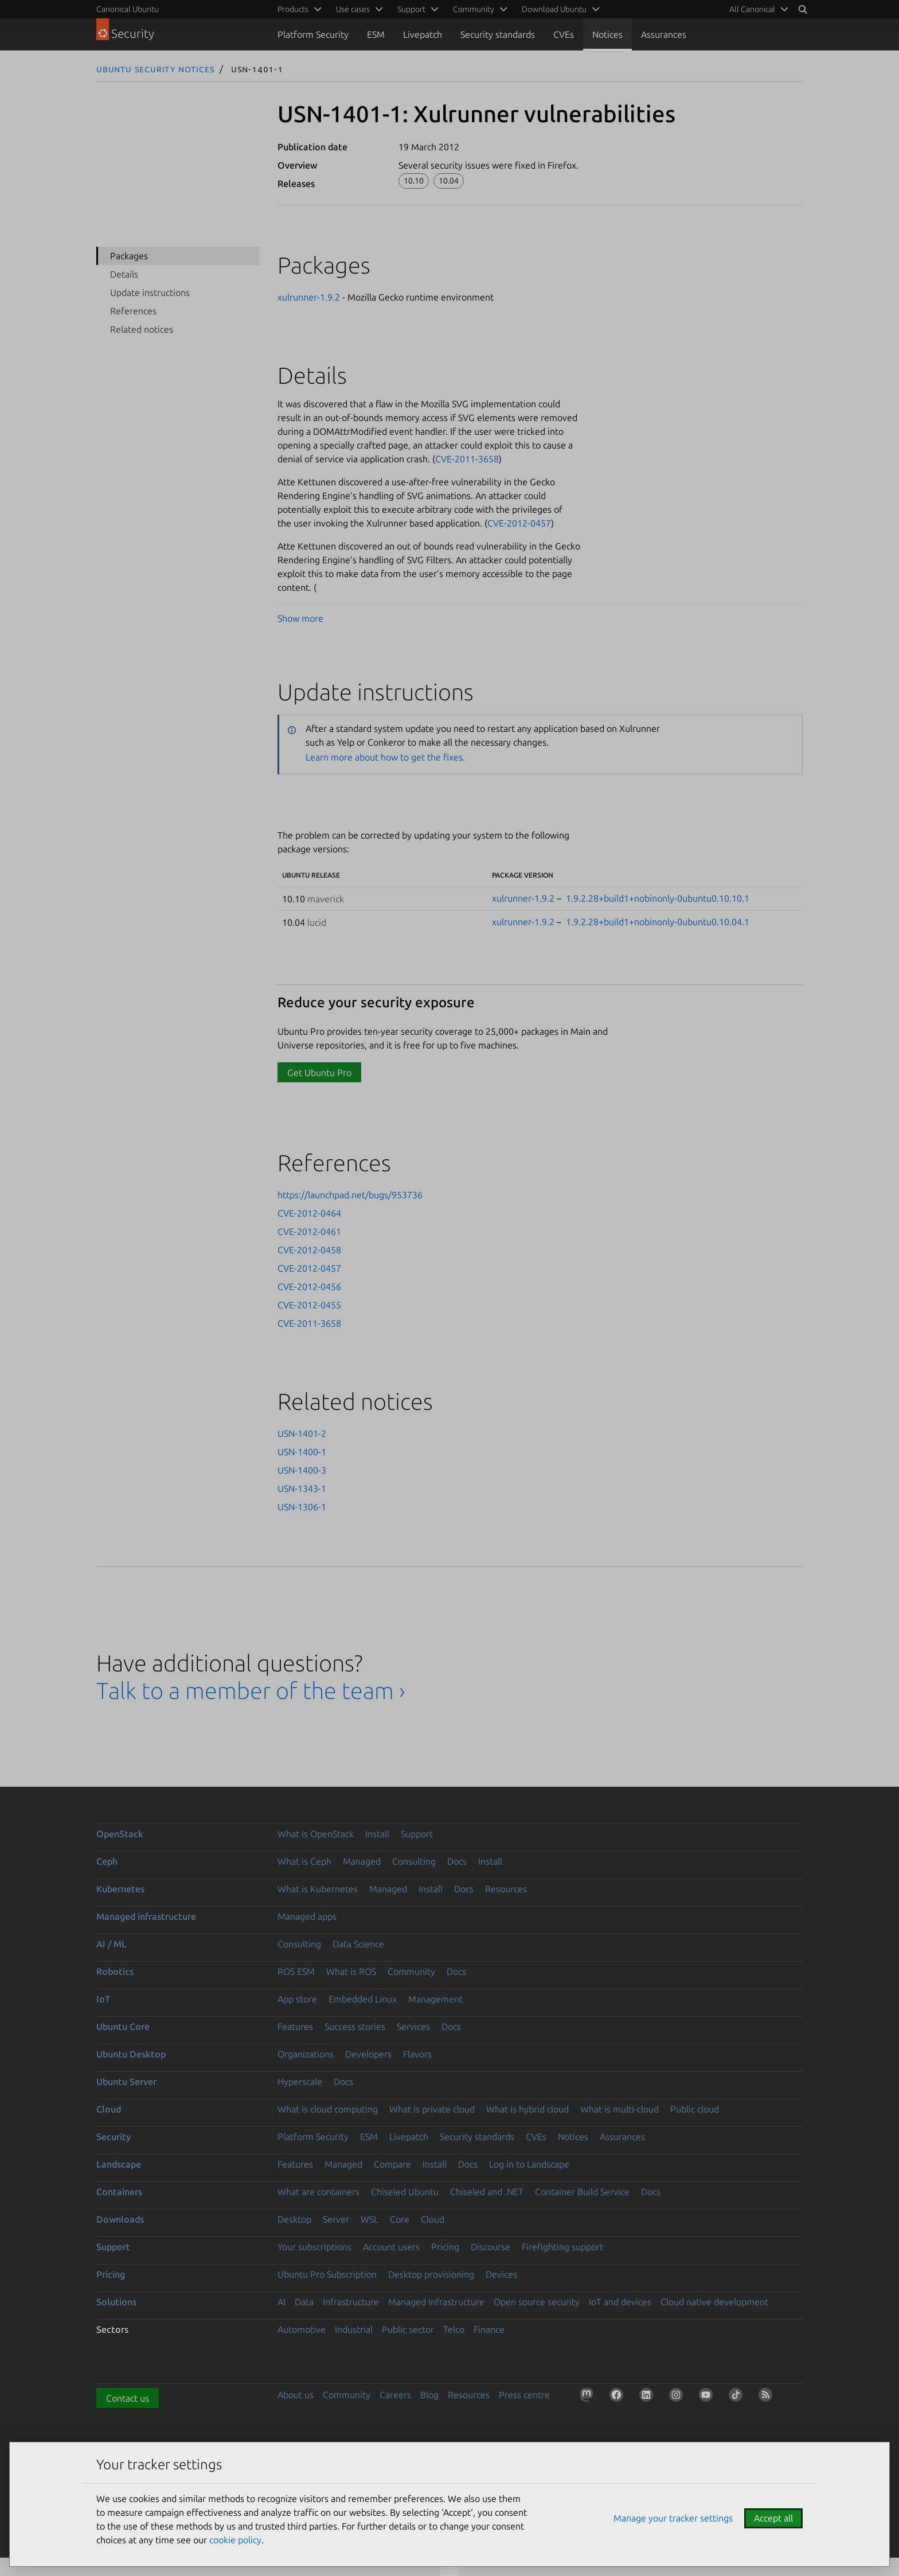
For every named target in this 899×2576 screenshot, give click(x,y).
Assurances (663, 34)
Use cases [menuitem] (353, 9)
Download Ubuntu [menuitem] (554, 9)
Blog (429, 2395)
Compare (392, 2164)
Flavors (417, 2054)
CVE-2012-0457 (519, 523)
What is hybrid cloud (527, 2109)
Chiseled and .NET (486, 2192)
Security (113, 2136)
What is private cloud (432, 2109)
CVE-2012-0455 (309, 1305)
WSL (369, 2219)
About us (295, 2395)
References (133, 311)
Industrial (354, 2329)
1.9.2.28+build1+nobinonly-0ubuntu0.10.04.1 (657, 922)
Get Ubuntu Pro (319, 1072)
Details (124, 274)
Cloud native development (714, 2302)
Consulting (414, 1861)
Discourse (490, 2247)
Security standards (497, 34)
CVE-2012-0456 (309, 1286)
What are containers (318, 2192)
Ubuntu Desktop (131, 2054)
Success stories (355, 2026)
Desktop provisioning (431, 2274)
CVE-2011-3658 (467, 459)
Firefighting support (562, 2247)
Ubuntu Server (126, 2081)
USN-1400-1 (301, 1452)
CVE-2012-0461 (309, 1231)
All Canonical (752, 9)
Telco (453, 2329)
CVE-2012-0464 (309, 1213)
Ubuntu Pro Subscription (327, 2274)
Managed (362, 1861)
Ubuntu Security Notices (155, 69)
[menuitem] (757, 9)
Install (377, 1834)
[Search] (803, 9)
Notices (607, 34)
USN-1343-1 (301, 1488)
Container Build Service (582, 2192)
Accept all (773, 2518)
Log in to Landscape (529, 2164)
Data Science (358, 1944)
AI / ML (111, 1944)
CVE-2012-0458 (309, 1250)
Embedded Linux (363, 1999)
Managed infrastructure (146, 1916)
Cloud (108, 2109)
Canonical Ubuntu (127, 9)
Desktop (294, 2219)
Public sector (408, 2329)
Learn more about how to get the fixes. (385, 757)
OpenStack (119, 1834)
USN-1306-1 (301, 1507)
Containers (119, 2192)
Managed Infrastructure (436, 2302)
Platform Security (313, 34)
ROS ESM (296, 1971)
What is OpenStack (315, 1834)
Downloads (120, 2219)
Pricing (445, 2247)
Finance (489, 2329)
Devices (501, 2274)
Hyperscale (299, 2081)
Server (336, 2219)
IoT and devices (620, 2302)
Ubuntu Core (123, 2026)
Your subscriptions (314, 2247)
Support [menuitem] (411, 9)
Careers (395, 2395)
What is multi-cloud (619, 2109)
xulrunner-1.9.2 (308, 297)
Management (435, 1999)
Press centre (524, 2395)
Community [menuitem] (473, 9)
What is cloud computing (327, 2109)
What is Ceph (304, 1861)
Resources (506, 1889)
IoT (103, 1999)
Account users (391, 2247)
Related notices (141, 329)
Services (413, 2026)
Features (295, 2026)
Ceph (107, 1861)
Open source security (537, 2302)
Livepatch (422, 34)
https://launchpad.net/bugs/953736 (350, 1195)
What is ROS (351, 1971)
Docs (457, 1861)
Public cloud (694, 2109)
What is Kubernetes (317, 1889)
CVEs (563, 34)
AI (281, 2302)
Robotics (115, 1971)
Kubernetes (120, 1889)
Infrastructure (351, 2302)
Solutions (116, 2302)
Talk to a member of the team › (250, 1691)
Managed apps (307, 1916)
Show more (300, 618)
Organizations (305, 2054)
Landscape (118, 2164)
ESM (376, 34)
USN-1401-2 (301, 1433)
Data (304, 2302)
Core (399, 2219)
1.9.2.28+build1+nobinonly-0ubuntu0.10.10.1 (657, 898)
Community (411, 1971)
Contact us (127, 2398)
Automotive (301, 2329)
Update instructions (150, 292)
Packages (129, 256)
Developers (368, 2054)
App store (297, 1999)
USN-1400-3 (301, 1470)
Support (417, 1834)
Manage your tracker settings (673, 2518)
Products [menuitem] (292, 9)
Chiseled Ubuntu (405, 2192)
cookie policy (235, 2540)
